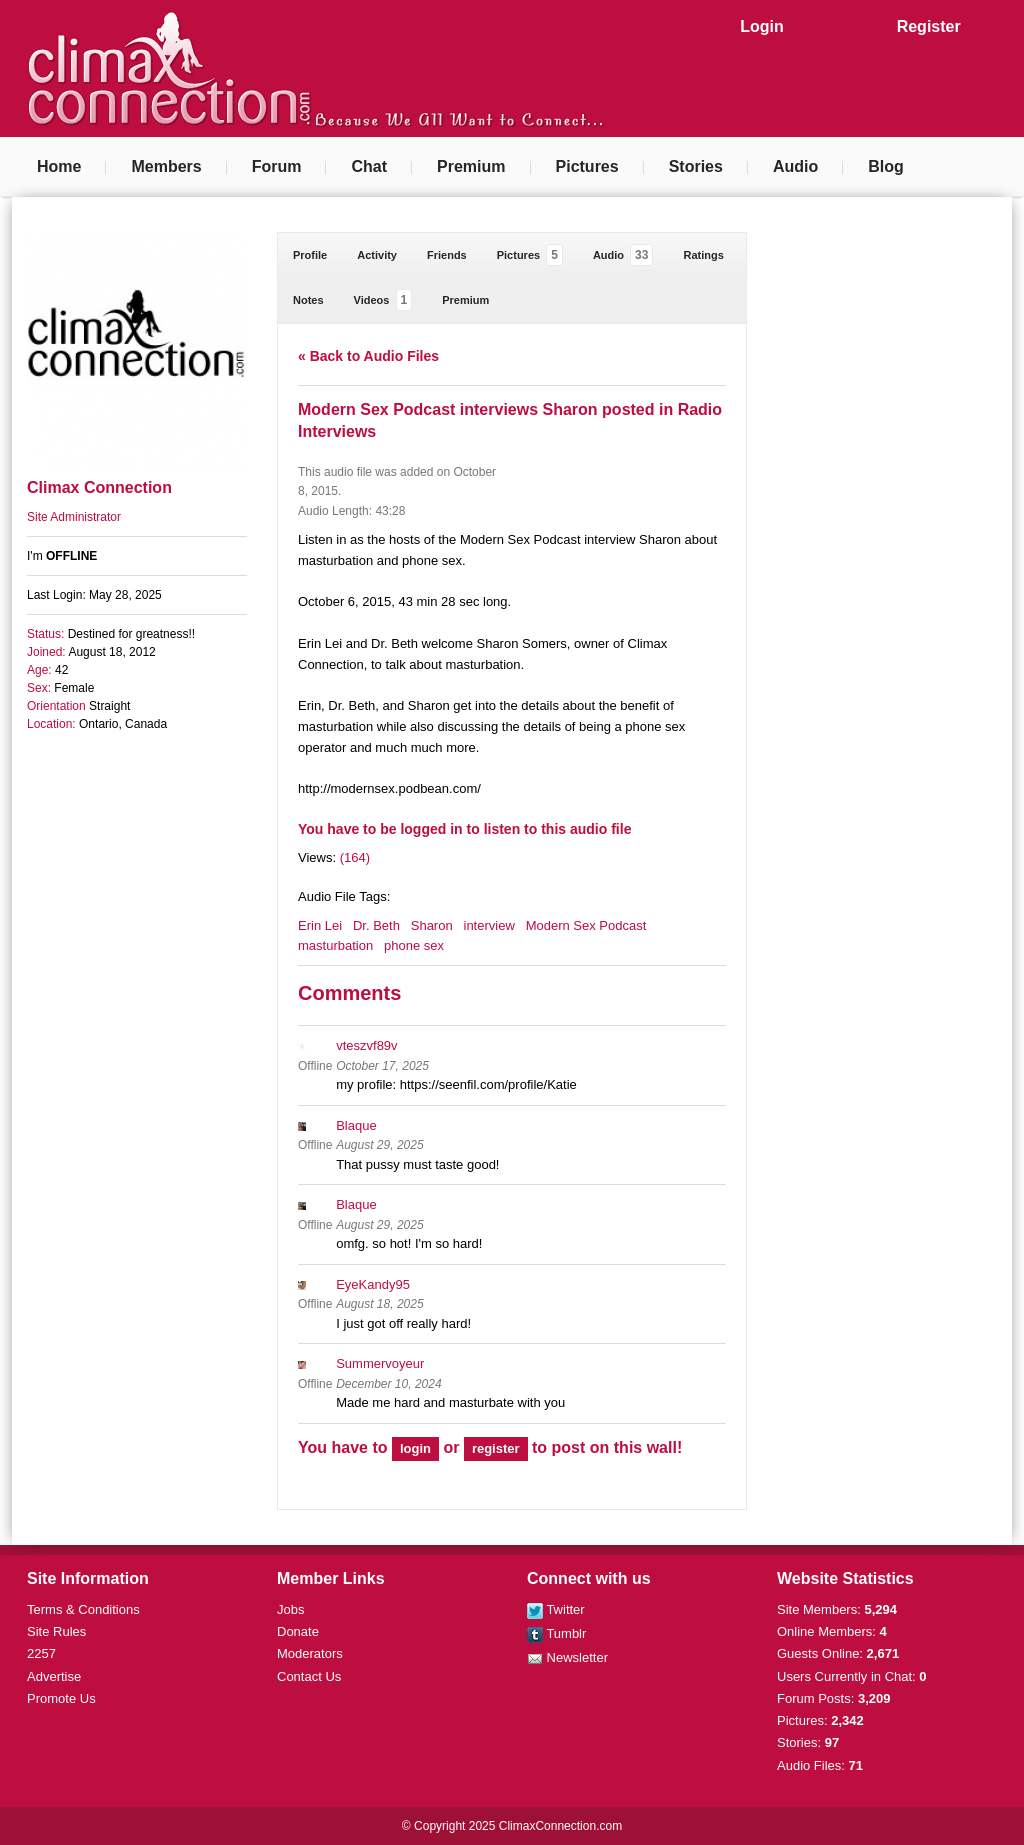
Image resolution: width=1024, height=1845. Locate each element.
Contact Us (309, 1676)
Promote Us (61, 1698)
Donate (298, 1631)
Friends (447, 255)
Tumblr (556, 1633)
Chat (369, 166)
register (496, 1448)
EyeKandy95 (373, 1284)
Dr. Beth (376, 925)
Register (929, 26)
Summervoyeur (380, 1363)
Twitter (556, 1609)
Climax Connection (99, 487)
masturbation (335, 945)
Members (166, 166)
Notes (308, 300)
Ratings (703, 255)
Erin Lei (320, 925)
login (415, 1448)
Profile (310, 255)
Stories (696, 166)
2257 (41, 1653)
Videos (383, 300)
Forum (277, 166)
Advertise (54, 1676)
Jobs (290, 1609)
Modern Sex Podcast (586, 925)
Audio (795, 166)
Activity (377, 255)
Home (59, 166)
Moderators (310, 1653)
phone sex (414, 945)
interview (489, 925)
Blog (886, 166)
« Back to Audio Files (368, 356)
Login (762, 26)
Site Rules (56, 1631)
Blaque (356, 1125)
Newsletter (567, 1657)
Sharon (432, 925)
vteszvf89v (366, 1045)
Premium (471, 166)
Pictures (587, 166)
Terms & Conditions (83, 1609)
